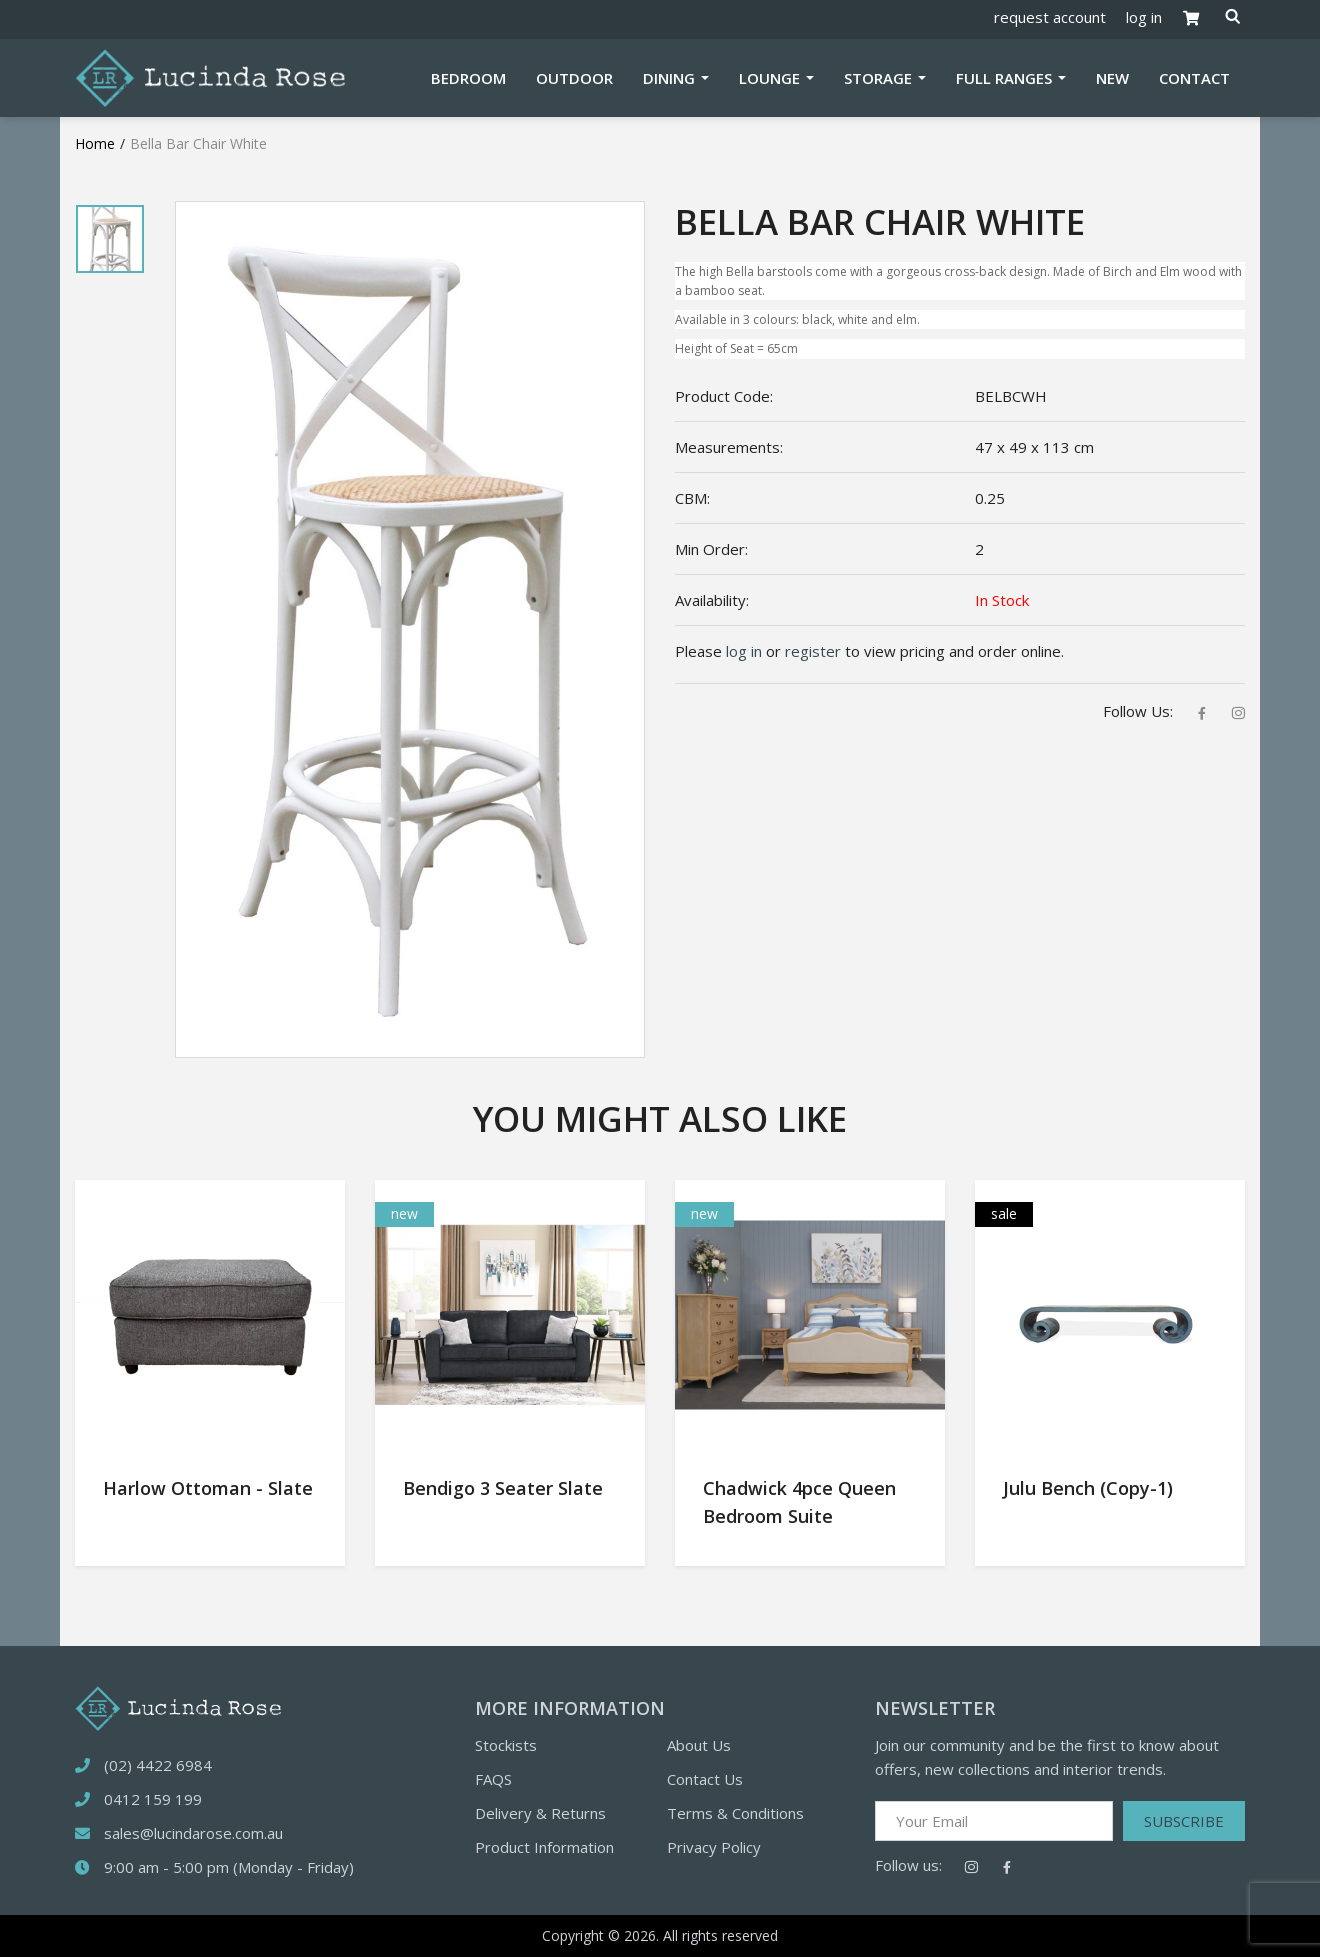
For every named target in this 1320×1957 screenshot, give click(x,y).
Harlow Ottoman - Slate (208, 1488)
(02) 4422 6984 (158, 1765)
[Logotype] (210, 76)
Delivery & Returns (540, 1813)
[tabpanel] (110, 239)
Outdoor (574, 78)
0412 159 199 (153, 1799)
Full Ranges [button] (1006, 78)
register (813, 651)
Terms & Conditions (735, 1813)
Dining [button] (671, 78)
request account (1050, 17)
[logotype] (178, 1706)
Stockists (506, 1745)
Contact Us (705, 1779)
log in (1144, 17)
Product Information (544, 1847)
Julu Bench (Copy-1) (1088, 1488)
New (1112, 78)
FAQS (493, 1779)
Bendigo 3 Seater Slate (503, 1488)
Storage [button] (880, 78)
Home (95, 143)
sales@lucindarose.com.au (193, 1833)
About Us (699, 1745)
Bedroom (468, 78)
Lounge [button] (771, 78)
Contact (1194, 78)
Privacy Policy (714, 1847)
